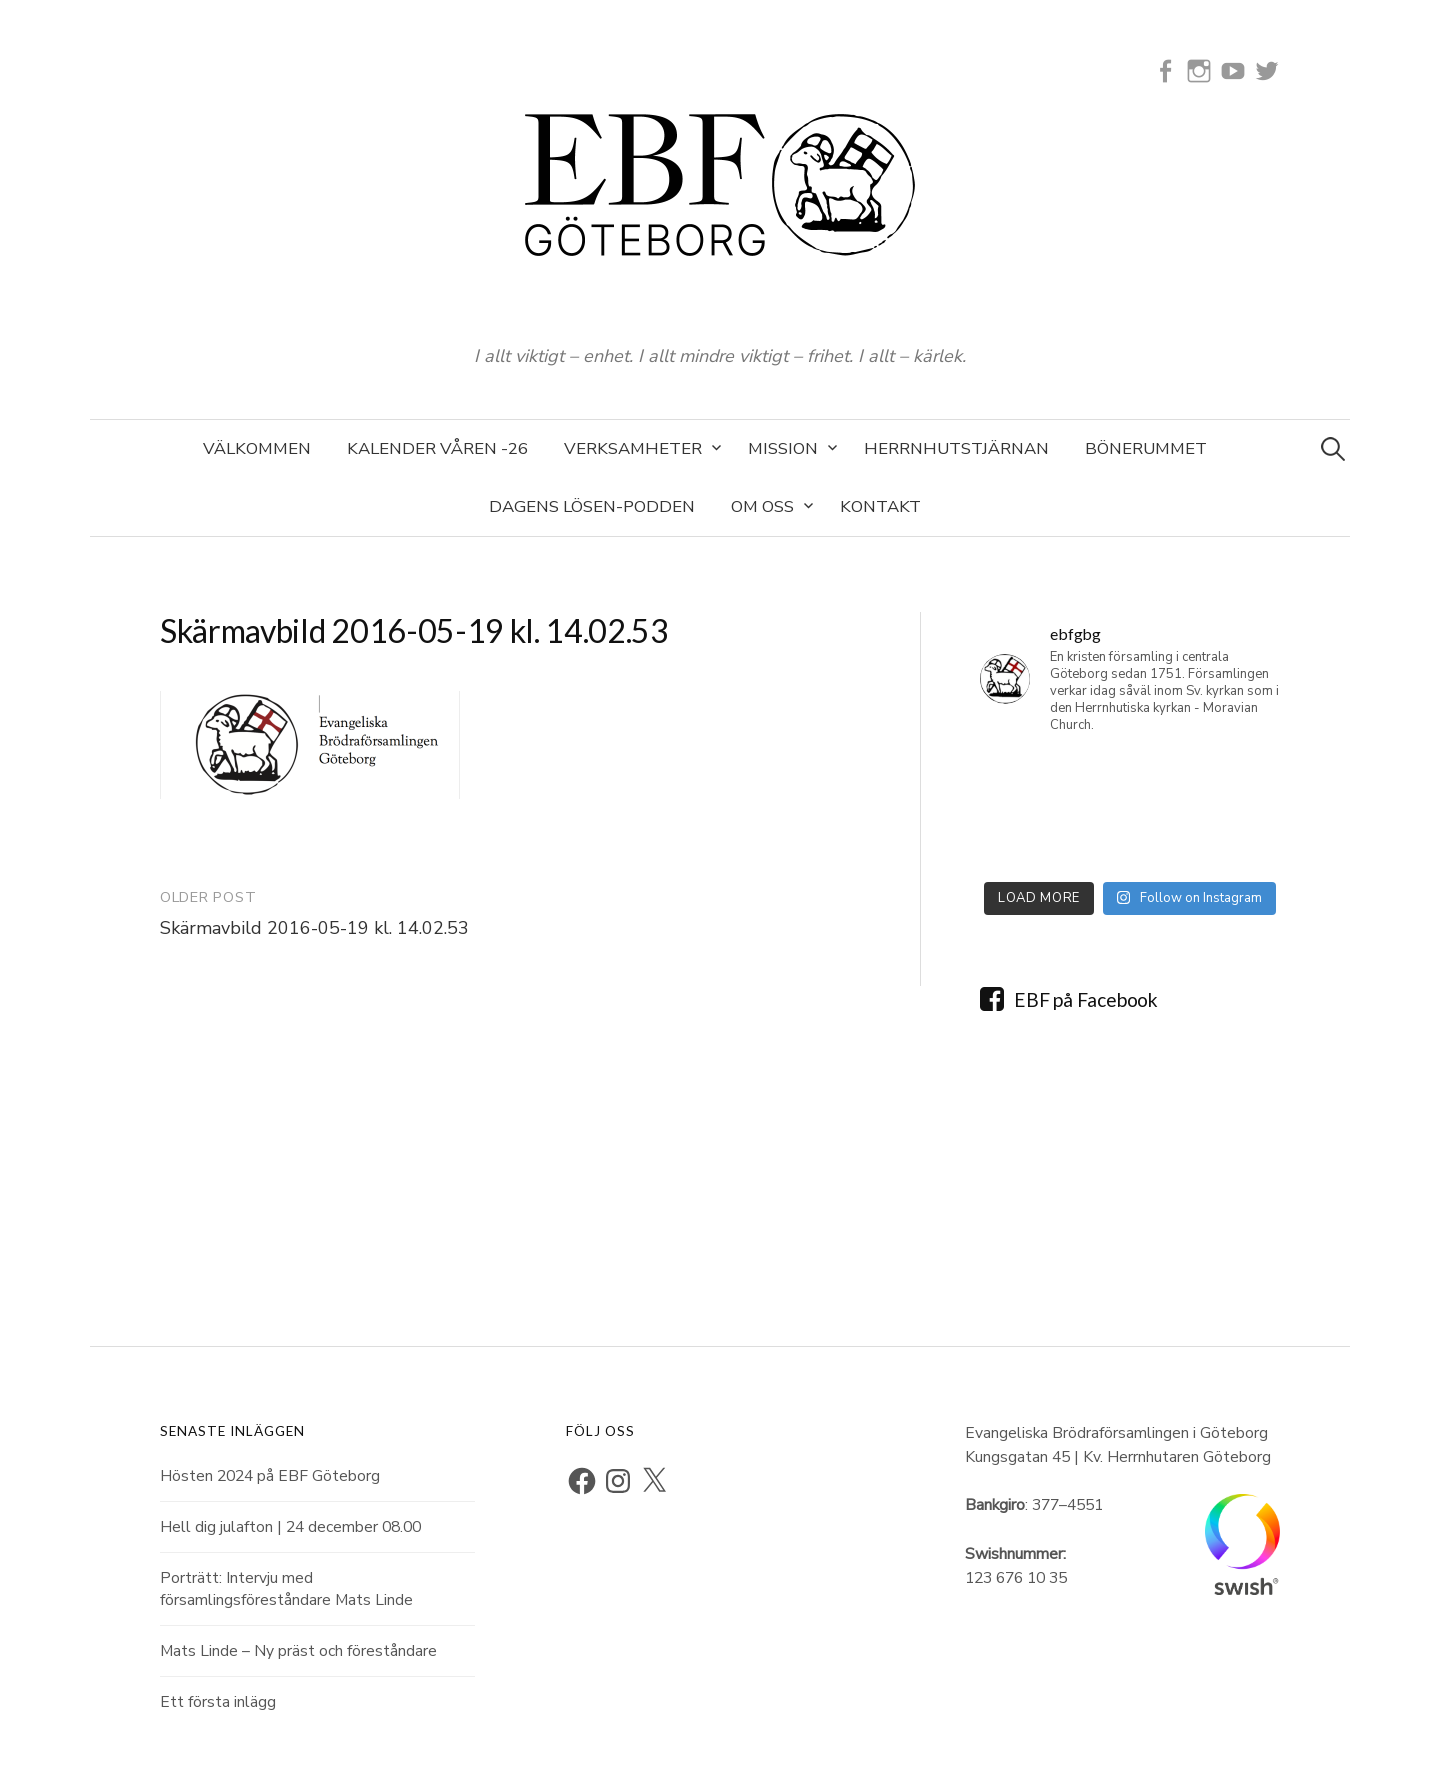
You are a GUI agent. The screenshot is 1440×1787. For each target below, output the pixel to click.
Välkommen (257, 448)
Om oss (762, 506)
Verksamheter (633, 448)
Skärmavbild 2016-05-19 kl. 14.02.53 (314, 928)
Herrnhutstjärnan (956, 448)
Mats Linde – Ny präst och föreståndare (298, 1651)
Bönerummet (1146, 448)
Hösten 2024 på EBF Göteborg (270, 1476)
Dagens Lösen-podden (592, 506)
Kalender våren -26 (437, 448)
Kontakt (880, 506)
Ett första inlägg (218, 1702)
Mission (783, 448)
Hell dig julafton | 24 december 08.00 (290, 1527)
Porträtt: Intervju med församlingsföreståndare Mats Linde (286, 1589)
